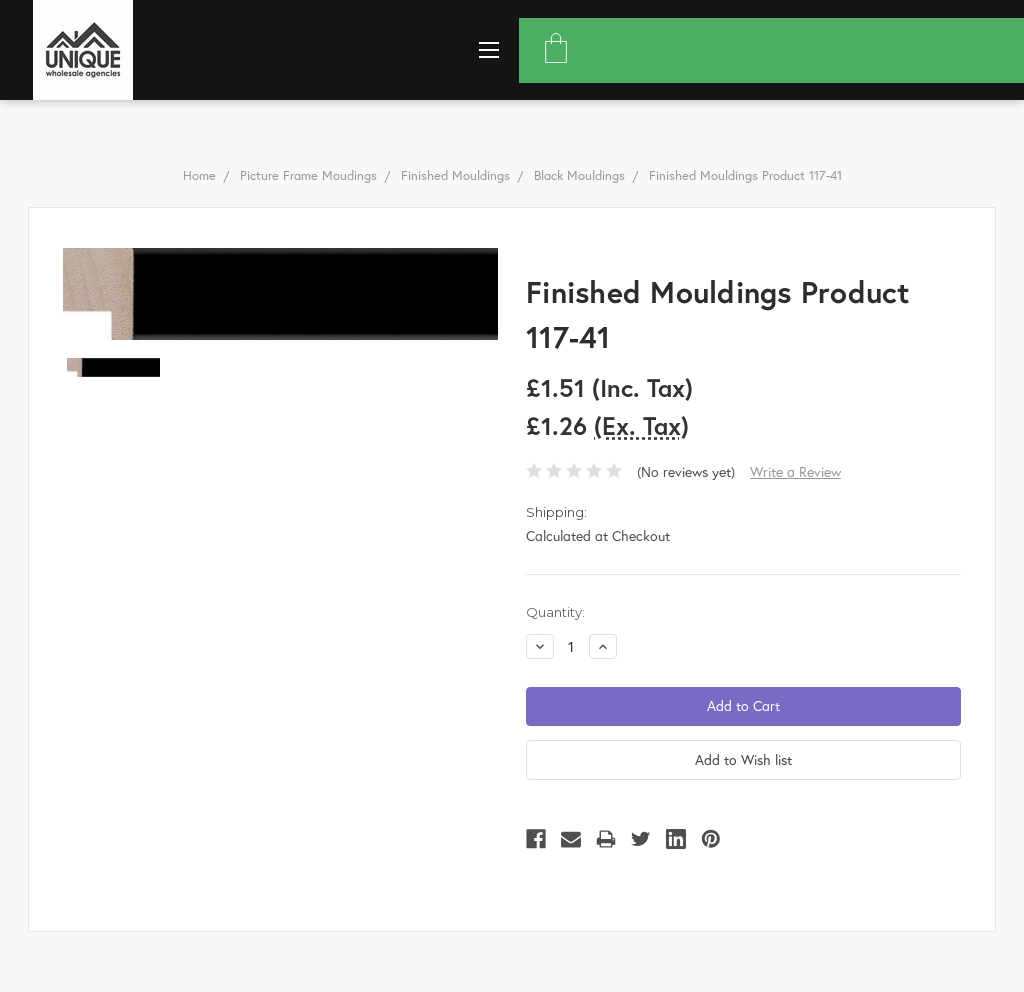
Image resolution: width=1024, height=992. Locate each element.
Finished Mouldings (455, 175)
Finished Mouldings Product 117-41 (745, 175)
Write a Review (795, 471)
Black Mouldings (579, 175)
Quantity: (555, 612)
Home (199, 175)
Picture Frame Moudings (308, 175)
